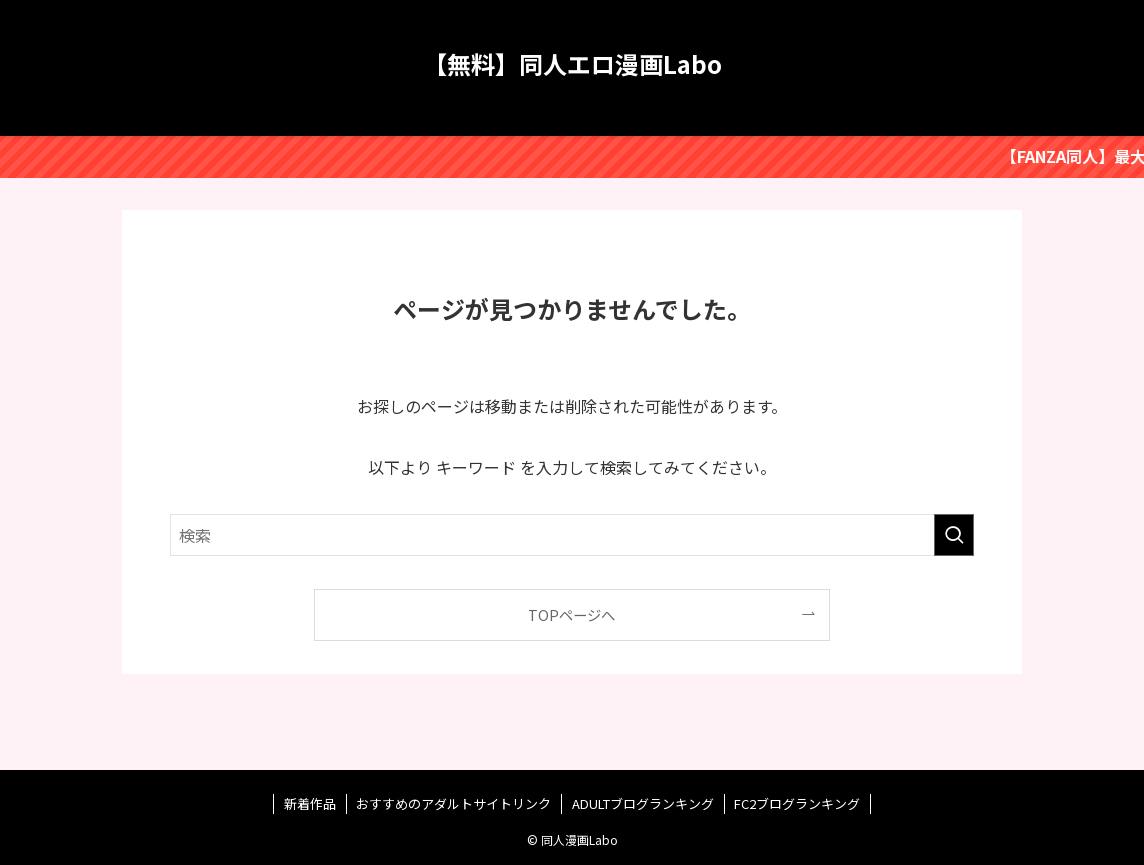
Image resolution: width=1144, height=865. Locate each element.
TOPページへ (571, 614)
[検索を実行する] (954, 535)
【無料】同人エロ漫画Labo (572, 64)
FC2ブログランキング (797, 803)
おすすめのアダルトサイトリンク (453, 803)
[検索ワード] (572, 535)
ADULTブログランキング (643, 803)
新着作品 (310, 803)
